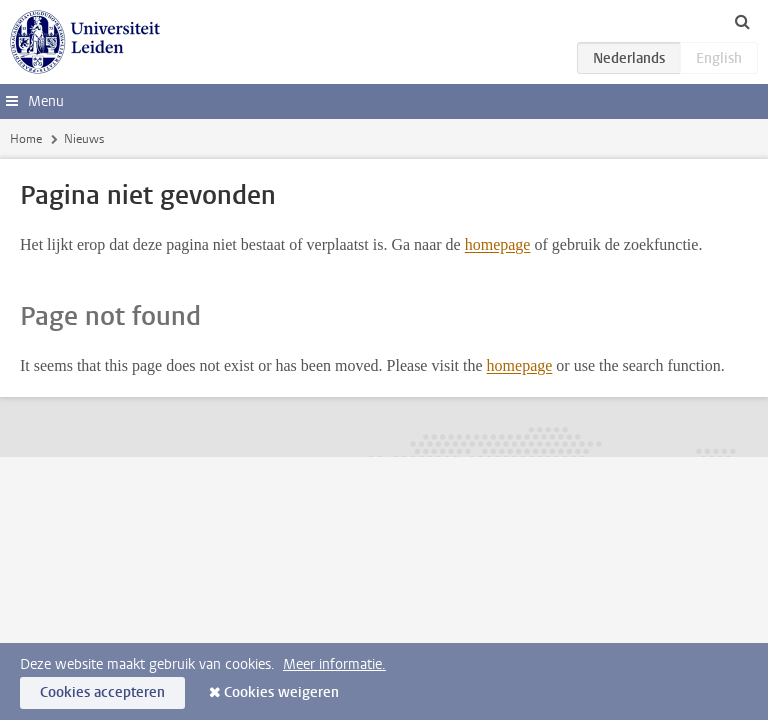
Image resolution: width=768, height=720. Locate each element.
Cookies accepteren (102, 692)
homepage (498, 244)
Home (26, 139)
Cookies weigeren (281, 692)
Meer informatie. (334, 664)
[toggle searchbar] (742, 21)
